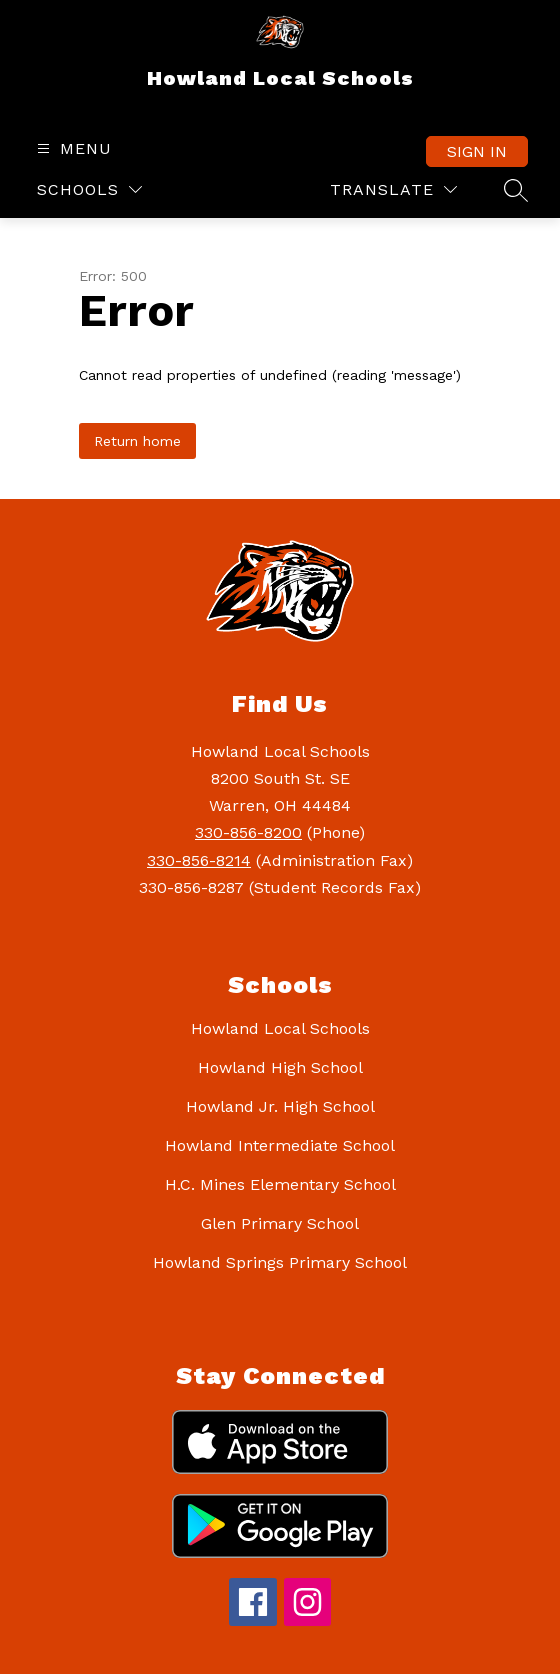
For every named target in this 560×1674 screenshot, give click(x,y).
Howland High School (280, 1067)
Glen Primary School (280, 1223)
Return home (137, 441)
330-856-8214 (199, 860)
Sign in (477, 151)
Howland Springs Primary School (280, 1262)
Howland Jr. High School (280, 1106)
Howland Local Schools (280, 1028)
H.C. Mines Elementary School (280, 1184)
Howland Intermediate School (280, 1145)
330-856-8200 (248, 832)
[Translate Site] (393, 189)
